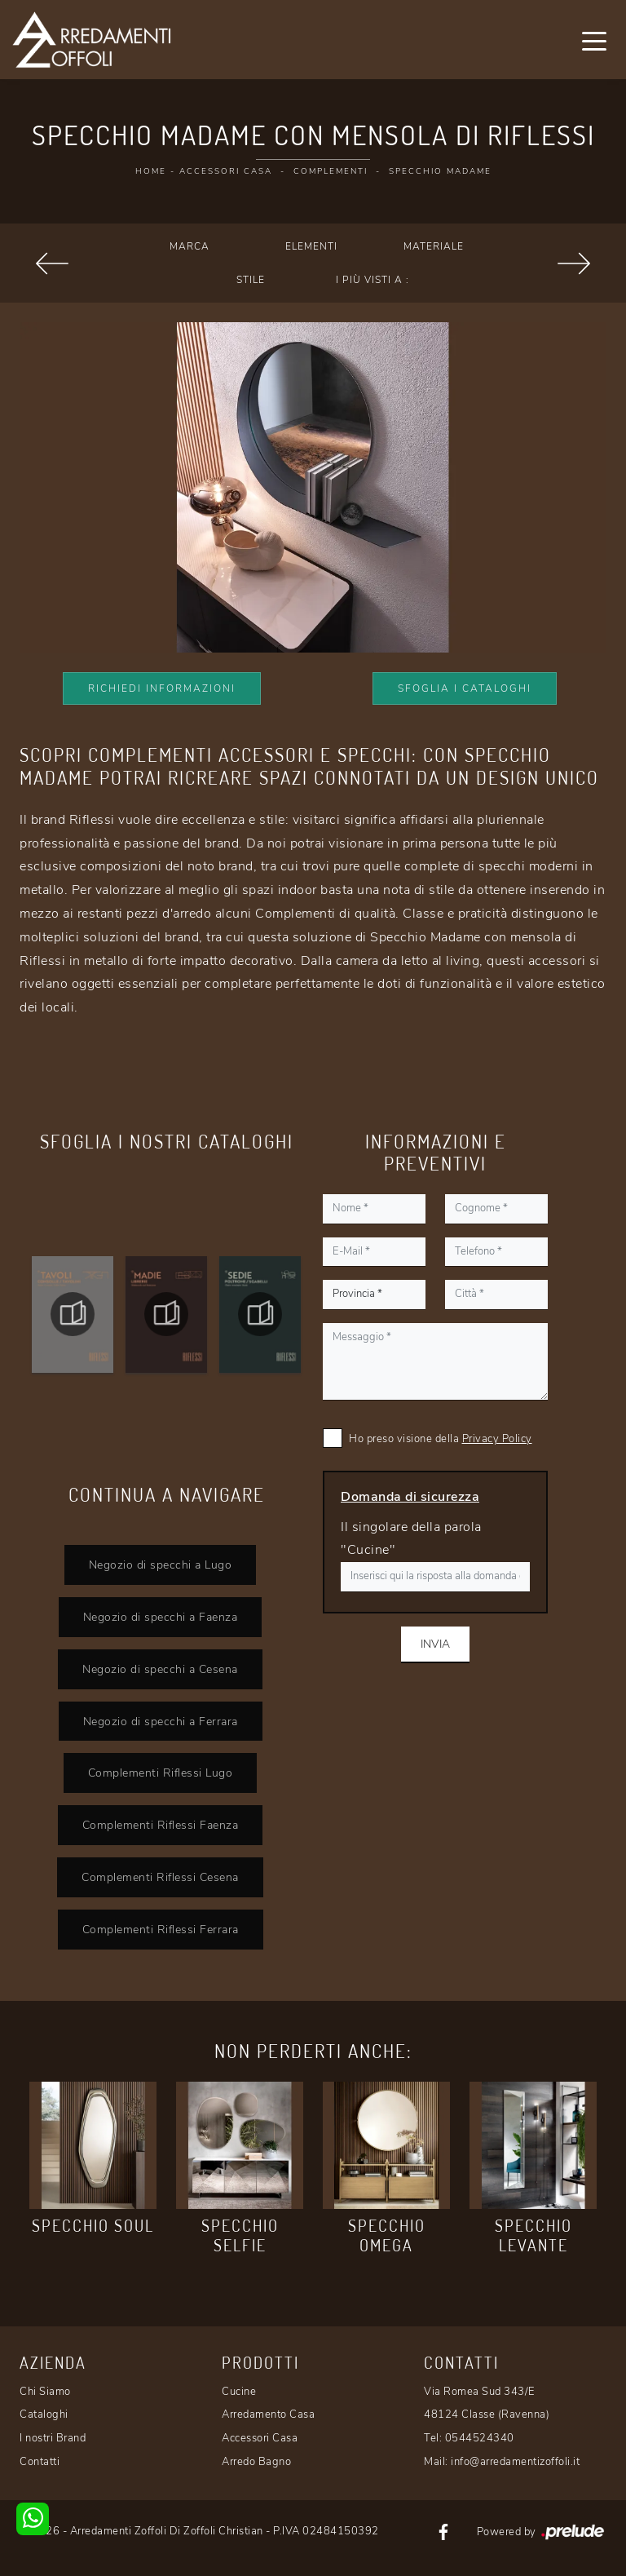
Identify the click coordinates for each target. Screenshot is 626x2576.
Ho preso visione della (440, 1439)
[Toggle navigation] (594, 40)
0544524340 (479, 2438)
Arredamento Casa (268, 2414)
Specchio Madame (440, 171)
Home (150, 171)
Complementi (330, 171)
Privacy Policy (497, 1439)
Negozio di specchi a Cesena (160, 1669)
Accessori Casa (225, 171)
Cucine (239, 2391)
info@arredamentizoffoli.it (515, 2461)
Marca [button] (189, 246)
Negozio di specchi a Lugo (160, 1564)
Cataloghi (44, 2414)
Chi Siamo (45, 2391)
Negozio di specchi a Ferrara (160, 1721)
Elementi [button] (311, 246)
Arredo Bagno (256, 2461)
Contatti (40, 2461)
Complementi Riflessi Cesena (160, 1877)
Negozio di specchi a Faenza (160, 1617)
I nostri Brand (53, 2438)
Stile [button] (250, 279)
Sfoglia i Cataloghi (464, 688)
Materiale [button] (433, 246)
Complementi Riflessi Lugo (160, 1772)
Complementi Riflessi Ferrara (160, 1929)
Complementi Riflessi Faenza (160, 1825)
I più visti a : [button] (372, 279)
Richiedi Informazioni (162, 688)
